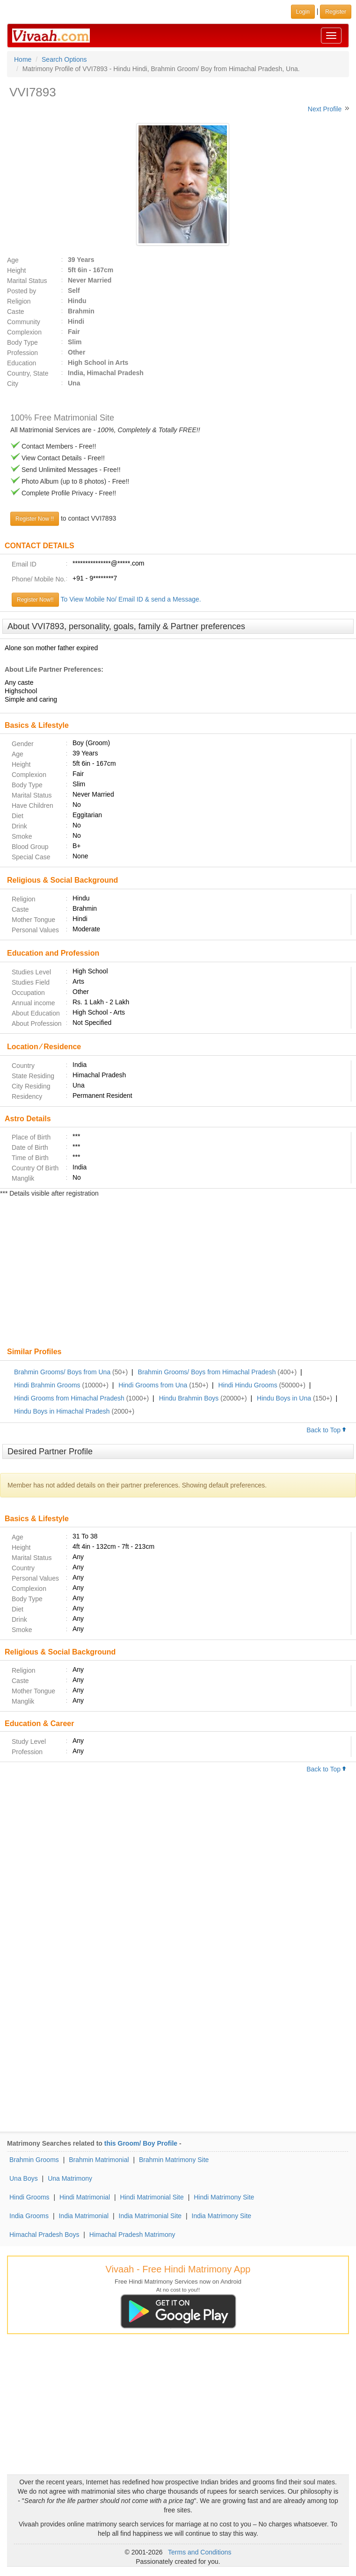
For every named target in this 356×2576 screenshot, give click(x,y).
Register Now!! (35, 599)
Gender (23, 743)
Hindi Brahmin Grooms (47, 1385)
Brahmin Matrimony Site (174, 2159)
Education (21, 363)
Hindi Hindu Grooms (247, 1385)
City (12, 383)
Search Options (64, 59)
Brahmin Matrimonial (99, 2159)
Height (16, 270)
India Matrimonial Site (150, 2216)
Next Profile (324, 109)
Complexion (24, 332)
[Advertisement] (178, 1273)
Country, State (27, 373)
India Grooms (29, 2216)
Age (13, 260)
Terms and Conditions (199, 2552)
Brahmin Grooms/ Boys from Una (62, 1372)
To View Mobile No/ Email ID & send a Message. (131, 599)
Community (23, 322)
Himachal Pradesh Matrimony (132, 2234)
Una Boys (23, 2178)
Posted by (21, 291)
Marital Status (27, 280)
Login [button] (303, 11)
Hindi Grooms (29, 2197)
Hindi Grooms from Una (152, 1385)
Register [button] (335, 11)
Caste (15, 311)
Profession (22, 352)
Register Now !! (34, 518)
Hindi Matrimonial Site (152, 2197)
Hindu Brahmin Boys (189, 1398)
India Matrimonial (83, 2216)
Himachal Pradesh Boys (44, 2234)
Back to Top (326, 1430)
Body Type (22, 342)
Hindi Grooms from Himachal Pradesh (69, 1398)
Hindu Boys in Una (284, 1398)
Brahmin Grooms (34, 2159)
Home (22, 59)
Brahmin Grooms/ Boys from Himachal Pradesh (207, 1372)
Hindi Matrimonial (84, 2197)
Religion (19, 301)
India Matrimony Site (222, 2216)
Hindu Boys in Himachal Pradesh (62, 1411)
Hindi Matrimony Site (224, 2197)
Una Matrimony (70, 2178)
